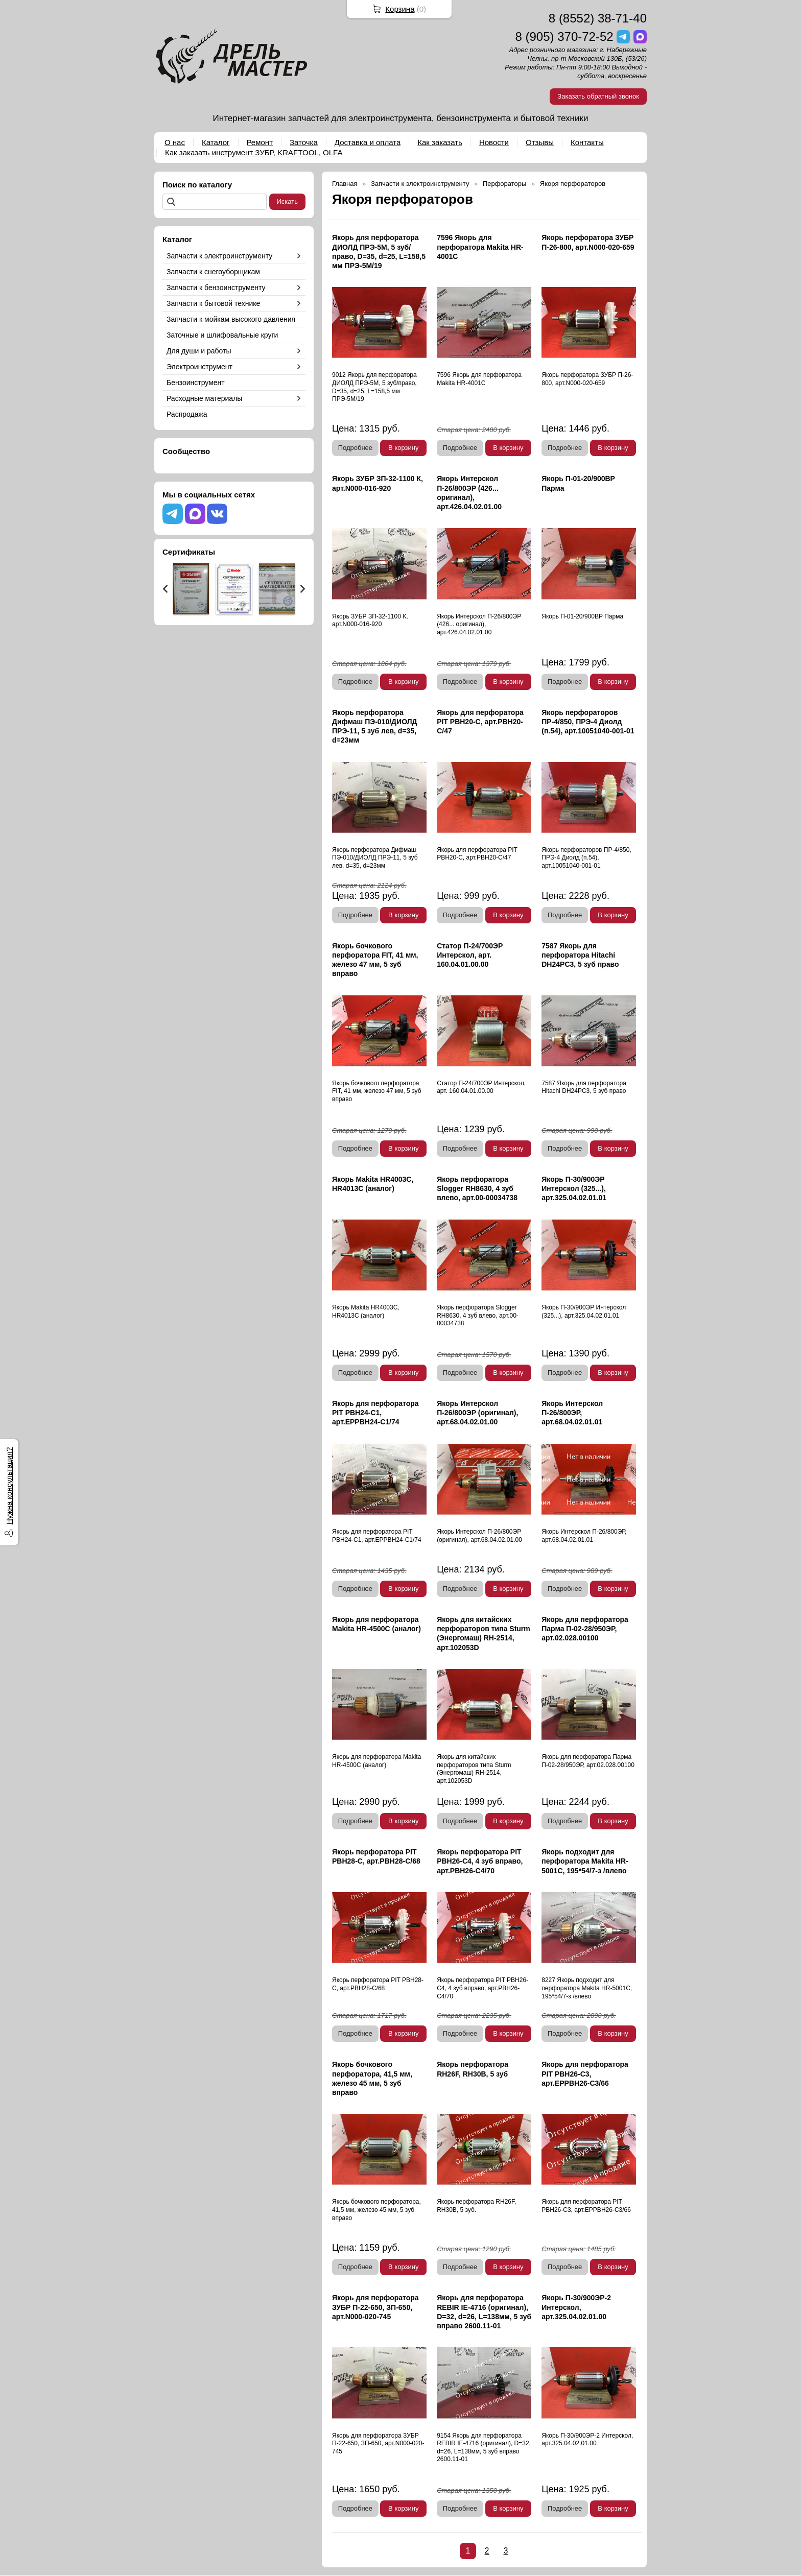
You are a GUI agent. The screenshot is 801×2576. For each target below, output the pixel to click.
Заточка (304, 142)
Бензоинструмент (196, 382)
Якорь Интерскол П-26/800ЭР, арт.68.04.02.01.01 (572, 1412)
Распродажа (187, 414)
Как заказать (439, 142)
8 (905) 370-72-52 (564, 36)
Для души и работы (199, 351)
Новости (494, 142)
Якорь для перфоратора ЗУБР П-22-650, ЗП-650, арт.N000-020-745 (375, 2307)
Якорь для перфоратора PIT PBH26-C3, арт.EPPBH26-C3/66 (584, 2073)
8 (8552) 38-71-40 (598, 18)
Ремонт (260, 142)
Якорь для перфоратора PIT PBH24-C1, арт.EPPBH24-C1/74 (375, 1412)
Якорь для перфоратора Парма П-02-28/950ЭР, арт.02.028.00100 (584, 1628)
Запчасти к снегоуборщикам (213, 272)
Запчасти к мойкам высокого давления (231, 319)
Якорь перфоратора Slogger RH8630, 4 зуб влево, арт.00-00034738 (477, 1188)
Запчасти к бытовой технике (213, 303)
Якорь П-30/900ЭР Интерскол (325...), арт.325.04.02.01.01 (573, 1188)
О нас (174, 142)
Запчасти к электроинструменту (219, 256)
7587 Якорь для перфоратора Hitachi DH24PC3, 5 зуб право (580, 955)
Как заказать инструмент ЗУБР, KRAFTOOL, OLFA (253, 152)
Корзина (399, 9)
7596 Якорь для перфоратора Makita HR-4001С (480, 246)
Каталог (216, 142)
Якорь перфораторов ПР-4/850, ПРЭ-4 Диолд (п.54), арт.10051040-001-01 (587, 721)
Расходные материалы (204, 398)
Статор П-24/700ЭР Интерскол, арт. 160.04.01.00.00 (470, 955)
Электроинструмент (199, 367)
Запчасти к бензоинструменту (216, 287)
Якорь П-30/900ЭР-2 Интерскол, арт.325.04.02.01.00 (576, 2307)
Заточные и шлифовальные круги (222, 335)
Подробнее (355, 447)
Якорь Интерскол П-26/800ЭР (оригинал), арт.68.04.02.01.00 (477, 1412)
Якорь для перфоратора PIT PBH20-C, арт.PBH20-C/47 (480, 721)
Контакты (587, 142)
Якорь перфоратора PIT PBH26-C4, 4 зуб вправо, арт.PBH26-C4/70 (480, 1861)
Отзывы (540, 142)
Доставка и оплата (367, 142)
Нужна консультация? (9, 1485)
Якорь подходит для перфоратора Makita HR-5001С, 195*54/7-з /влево (584, 1861)
